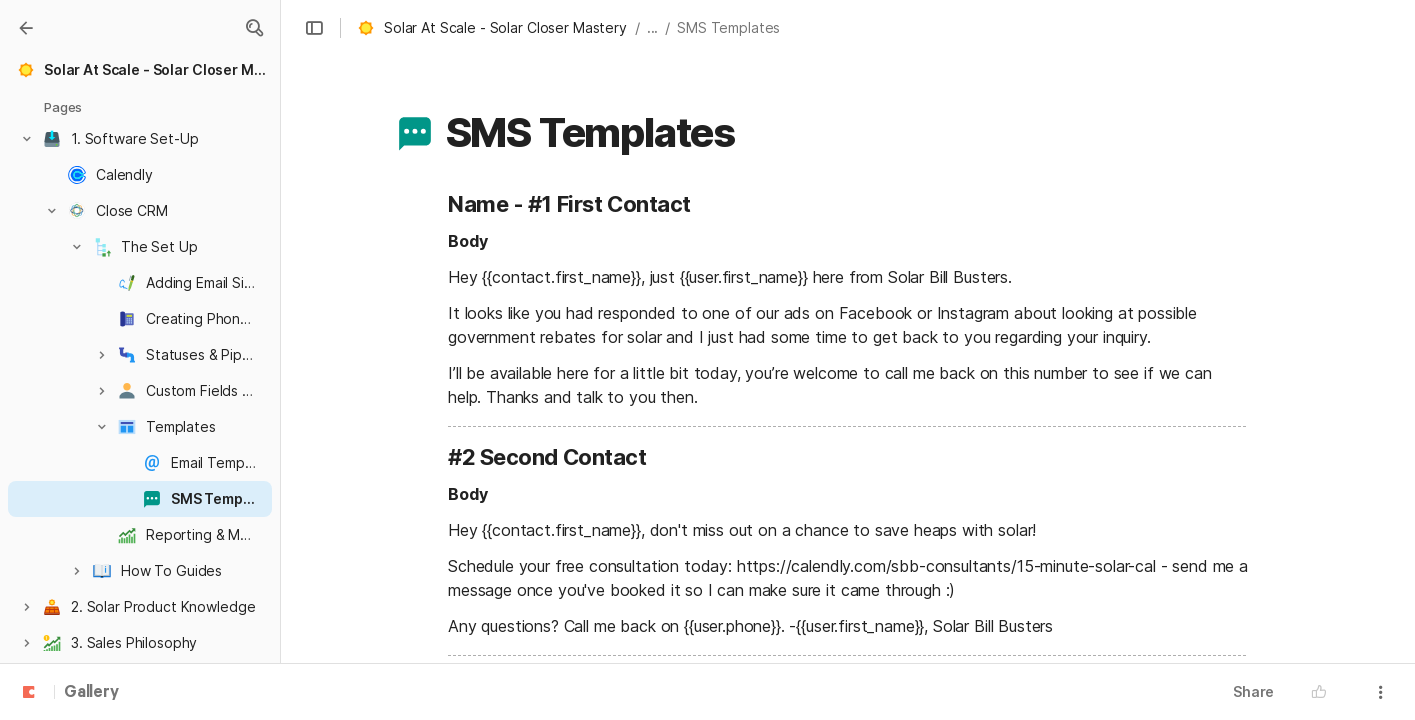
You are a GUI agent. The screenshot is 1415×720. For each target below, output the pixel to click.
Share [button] (1253, 691)
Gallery (91, 693)
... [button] (653, 27)
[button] (254, 28)
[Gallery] (26, 28)
